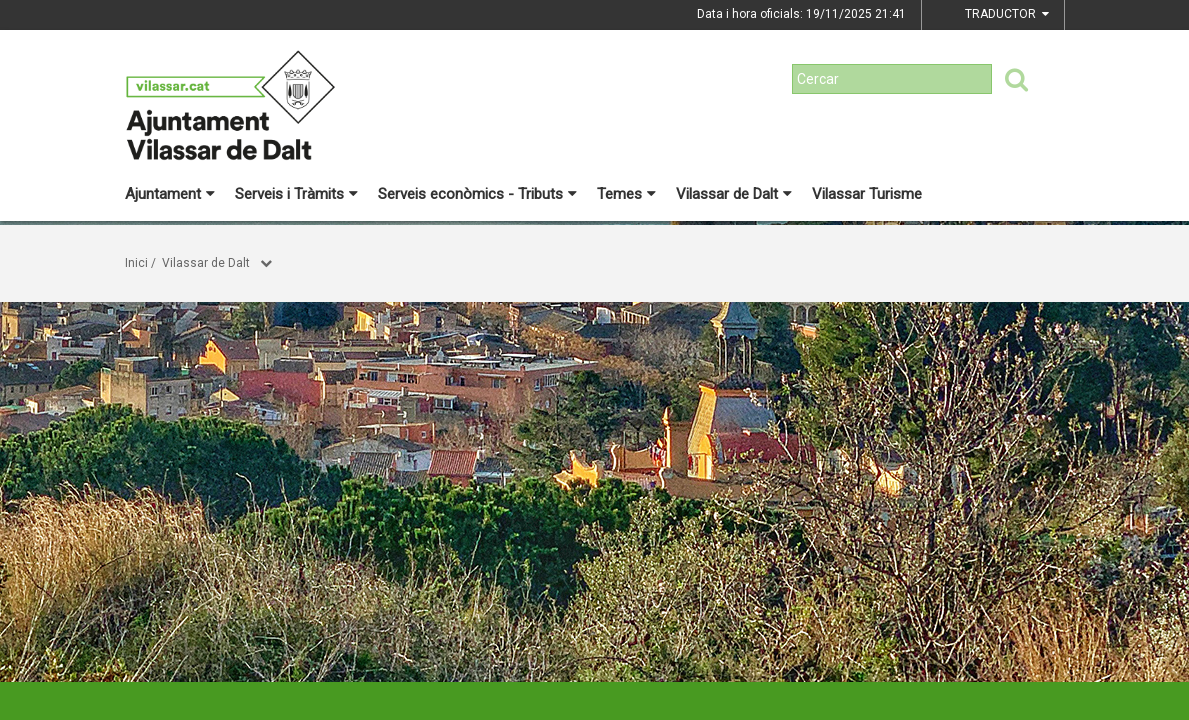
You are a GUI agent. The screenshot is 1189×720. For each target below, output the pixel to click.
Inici (136, 263)
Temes (626, 194)
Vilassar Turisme (867, 194)
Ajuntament (170, 194)
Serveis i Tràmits (296, 194)
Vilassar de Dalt (734, 194)
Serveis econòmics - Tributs (477, 194)
